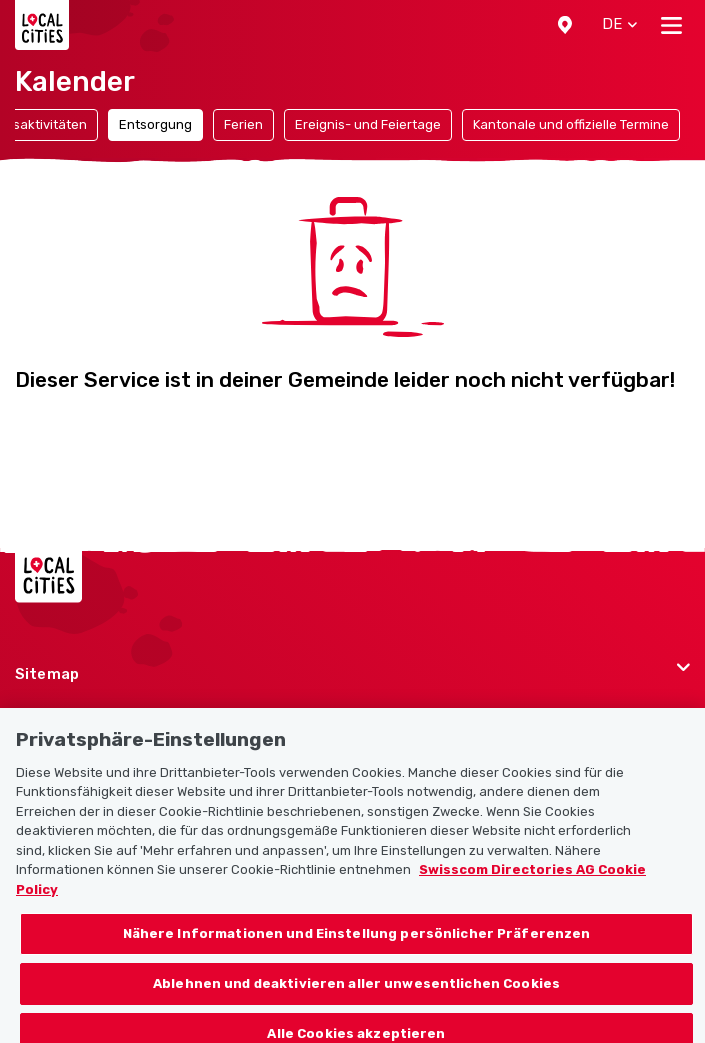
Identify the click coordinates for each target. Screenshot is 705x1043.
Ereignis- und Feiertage (368, 124)
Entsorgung (155, 124)
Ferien (243, 124)
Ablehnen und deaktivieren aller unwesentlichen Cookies (356, 995)
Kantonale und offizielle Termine (571, 124)
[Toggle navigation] (671, 25)
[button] (565, 25)
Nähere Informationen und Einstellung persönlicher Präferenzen (357, 946)
